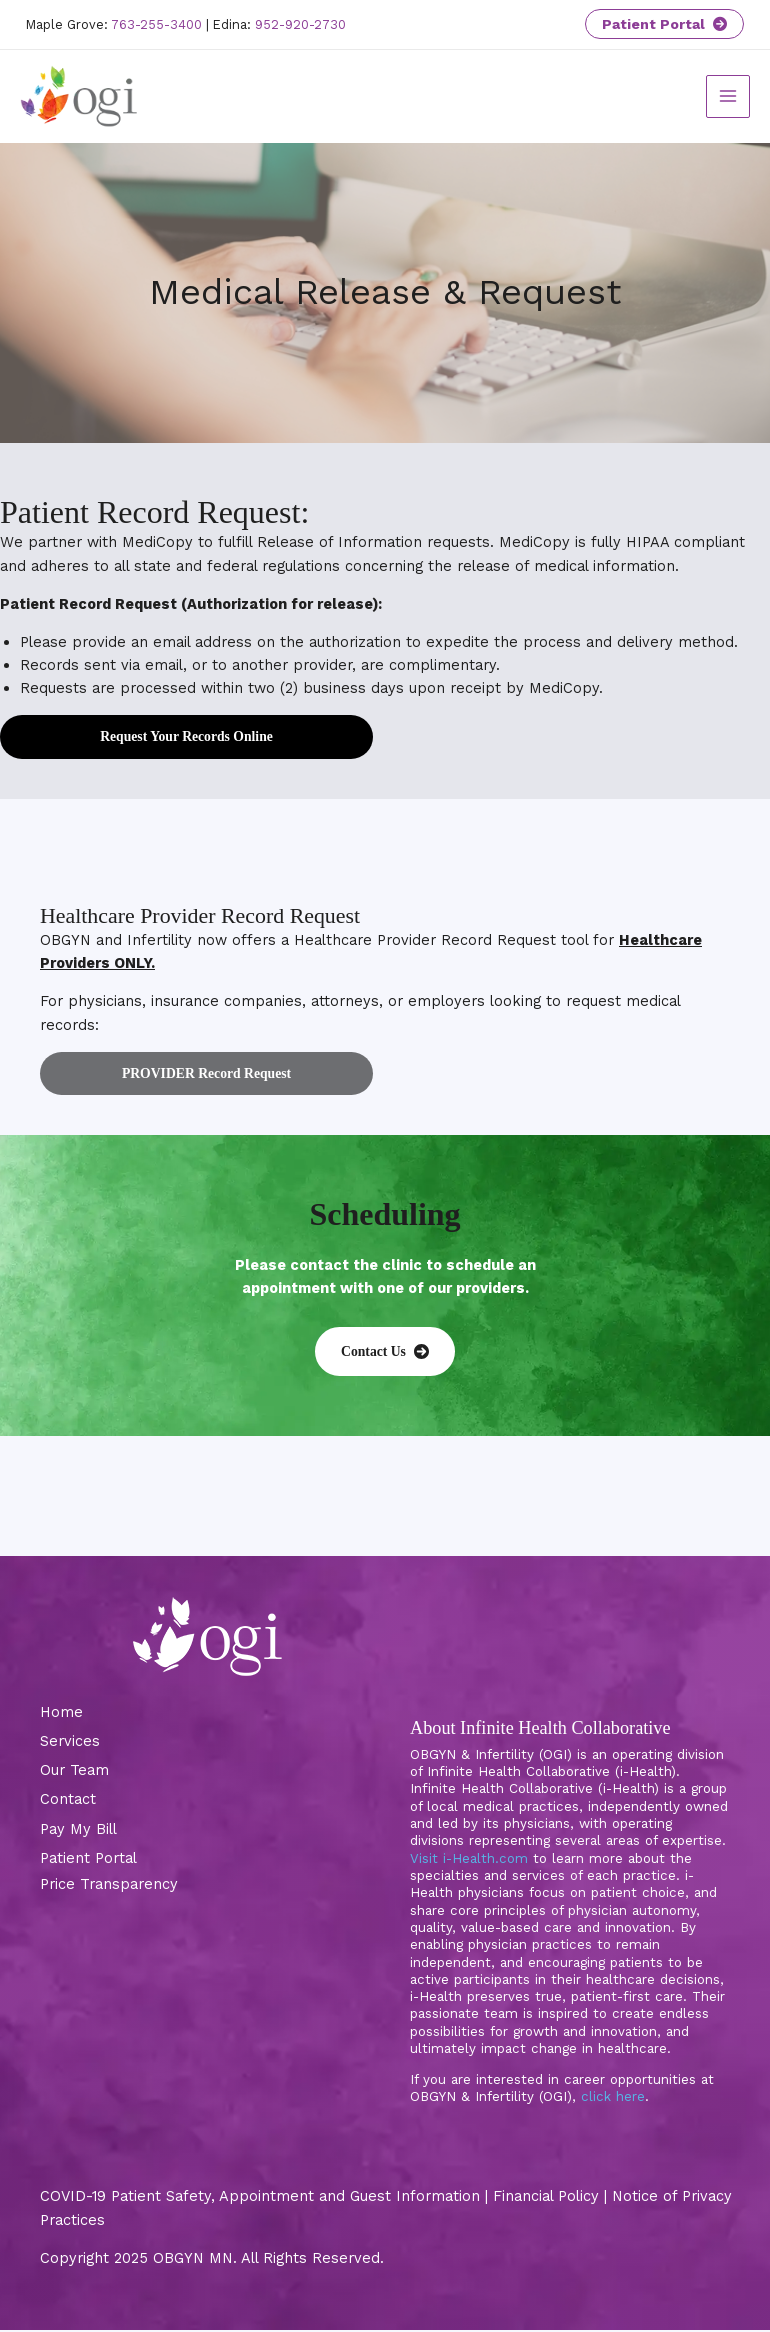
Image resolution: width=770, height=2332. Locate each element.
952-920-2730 (300, 24)
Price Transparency (109, 1886)
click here (613, 2098)
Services (70, 1743)
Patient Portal (664, 24)
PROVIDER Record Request (206, 1074)
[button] (385, 1353)
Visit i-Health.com (469, 1859)
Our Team (74, 1772)
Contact (68, 1801)
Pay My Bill (78, 1830)
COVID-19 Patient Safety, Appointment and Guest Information (260, 2198)
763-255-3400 (156, 24)
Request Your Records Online (186, 738)
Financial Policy (546, 2198)
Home (61, 1714)
